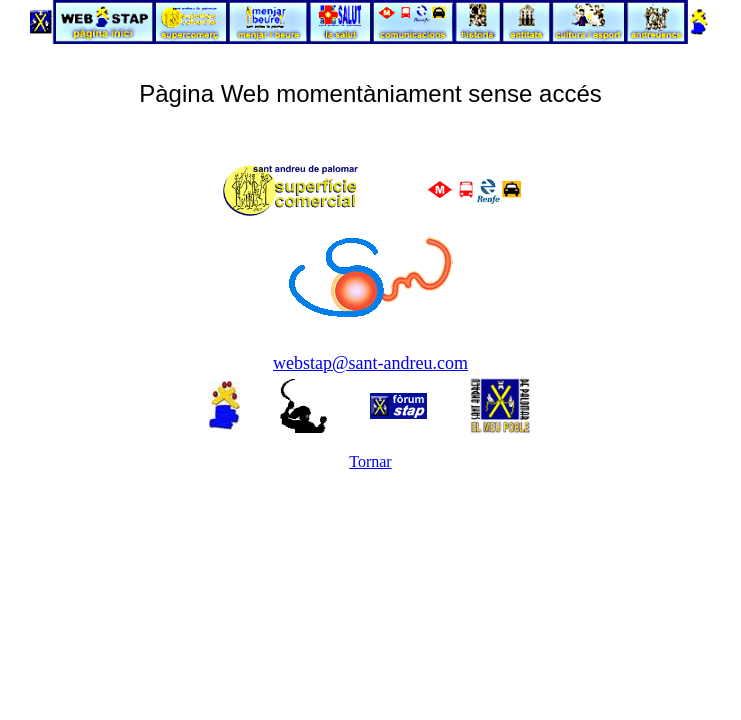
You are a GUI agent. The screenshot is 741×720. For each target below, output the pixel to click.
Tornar (370, 461)
